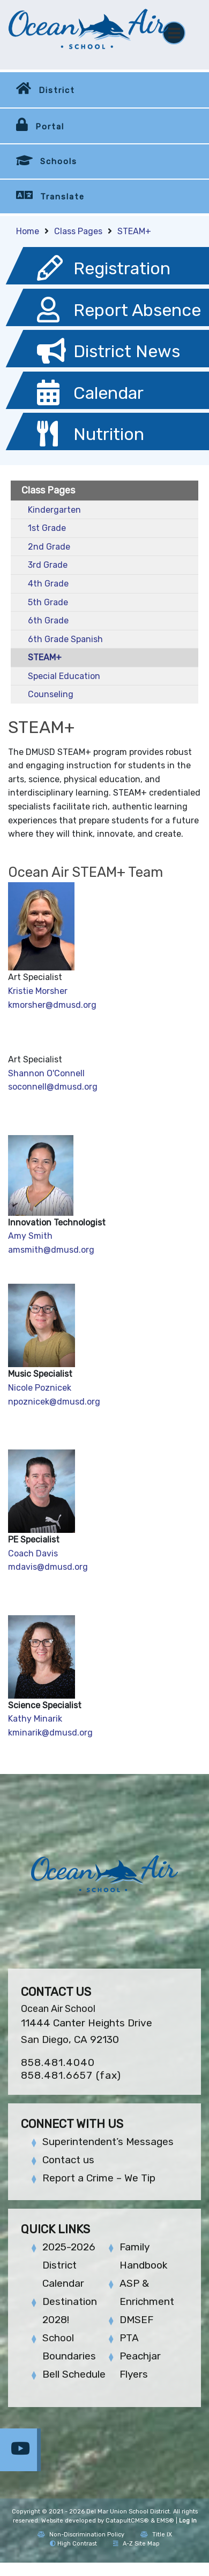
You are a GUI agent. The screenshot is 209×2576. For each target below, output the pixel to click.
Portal (49, 127)
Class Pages (78, 231)
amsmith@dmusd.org (51, 1250)
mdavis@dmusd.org (48, 1567)
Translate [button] (62, 197)
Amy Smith (31, 1236)
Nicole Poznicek (39, 1388)
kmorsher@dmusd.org (52, 1005)
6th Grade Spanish (65, 639)
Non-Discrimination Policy (81, 2534)
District (57, 90)
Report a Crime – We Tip (98, 2178)
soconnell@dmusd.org (53, 1087)
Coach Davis (33, 1553)
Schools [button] (58, 161)
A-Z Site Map (136, 2543)
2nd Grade (49, 547)
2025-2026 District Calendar (68, 2265)
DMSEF (136, 2319)
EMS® (165, 2520)
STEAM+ (134, 231)
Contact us (68, 2160)
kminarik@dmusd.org (50, 1732)
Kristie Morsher (38, 991)
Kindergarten (54, 510)
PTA (129, 2338)
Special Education (64, 676)
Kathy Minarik (35, 1719)
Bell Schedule (74, 2374)
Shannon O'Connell (46, 1073)
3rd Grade (48, 565)
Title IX (156, 2534)
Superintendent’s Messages (108, 2141)
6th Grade (48, 620)
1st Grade (47, 528)
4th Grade (48, 584)
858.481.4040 (58, 2062)
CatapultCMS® (127, 2520)
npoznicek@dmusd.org (54, 1402)
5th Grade (48, 602)
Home (27, 231)
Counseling (50, 694)
